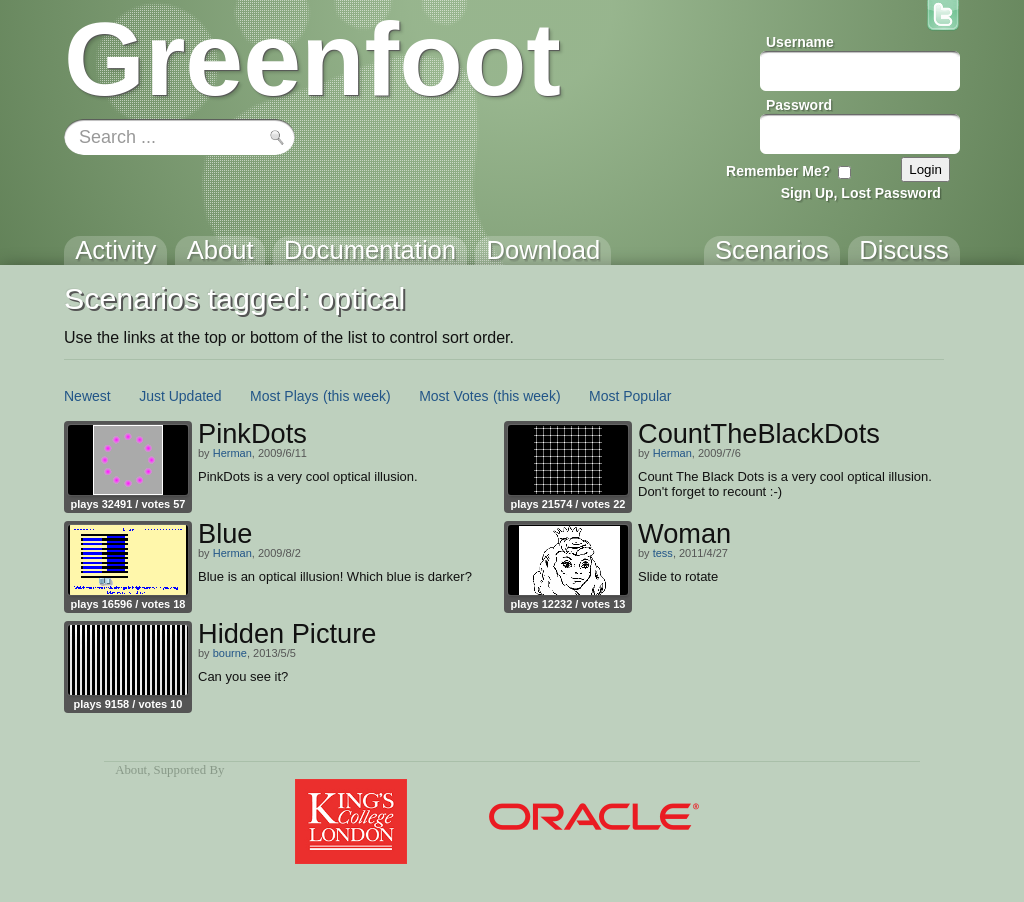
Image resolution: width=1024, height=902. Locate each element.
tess (663, 553)
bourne (230, 653)
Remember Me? (778, 171)
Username (800, 42)
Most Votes (453, 396)
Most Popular (630, 396)
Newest (87, 396)
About (131, 770)
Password (799, 105)
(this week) (357, 396)
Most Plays (284, 396)
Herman (232, 453)
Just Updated (180, 396)
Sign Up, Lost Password (861, 193)
